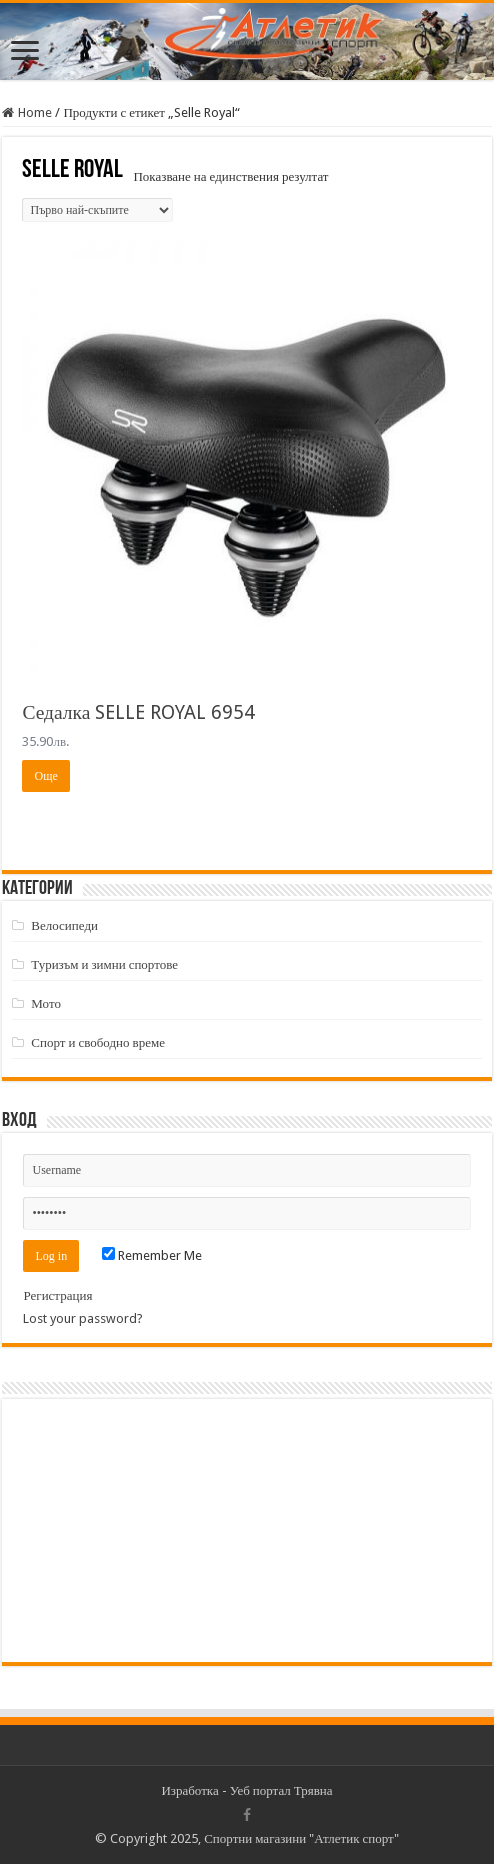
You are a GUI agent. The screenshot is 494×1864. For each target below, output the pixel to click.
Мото (46, 1003)
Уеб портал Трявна (281, 1790)
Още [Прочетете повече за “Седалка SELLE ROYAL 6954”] (45, 776)
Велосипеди (64, 925)
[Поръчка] (97, 210)
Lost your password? (83, 1318)
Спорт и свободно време (98, 1042)
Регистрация (57, 1295)
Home (35, 112)
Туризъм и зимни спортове (104, 964)
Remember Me (152, 1255)
